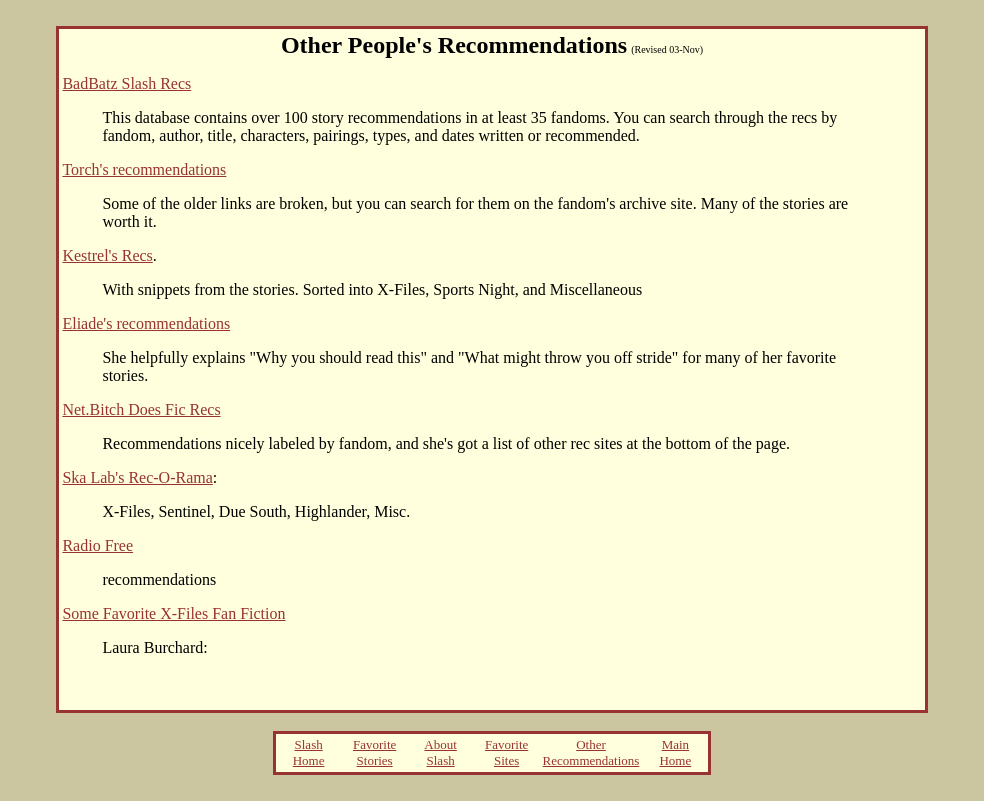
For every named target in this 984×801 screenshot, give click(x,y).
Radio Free (97, 545)
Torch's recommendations (144, 169)
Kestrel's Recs (107, 255)
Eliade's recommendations (146, 323)
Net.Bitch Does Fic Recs (141, 409)
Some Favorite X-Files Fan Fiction (173, 613)
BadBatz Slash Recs (126, 83)
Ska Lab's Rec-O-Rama (137, 477)
